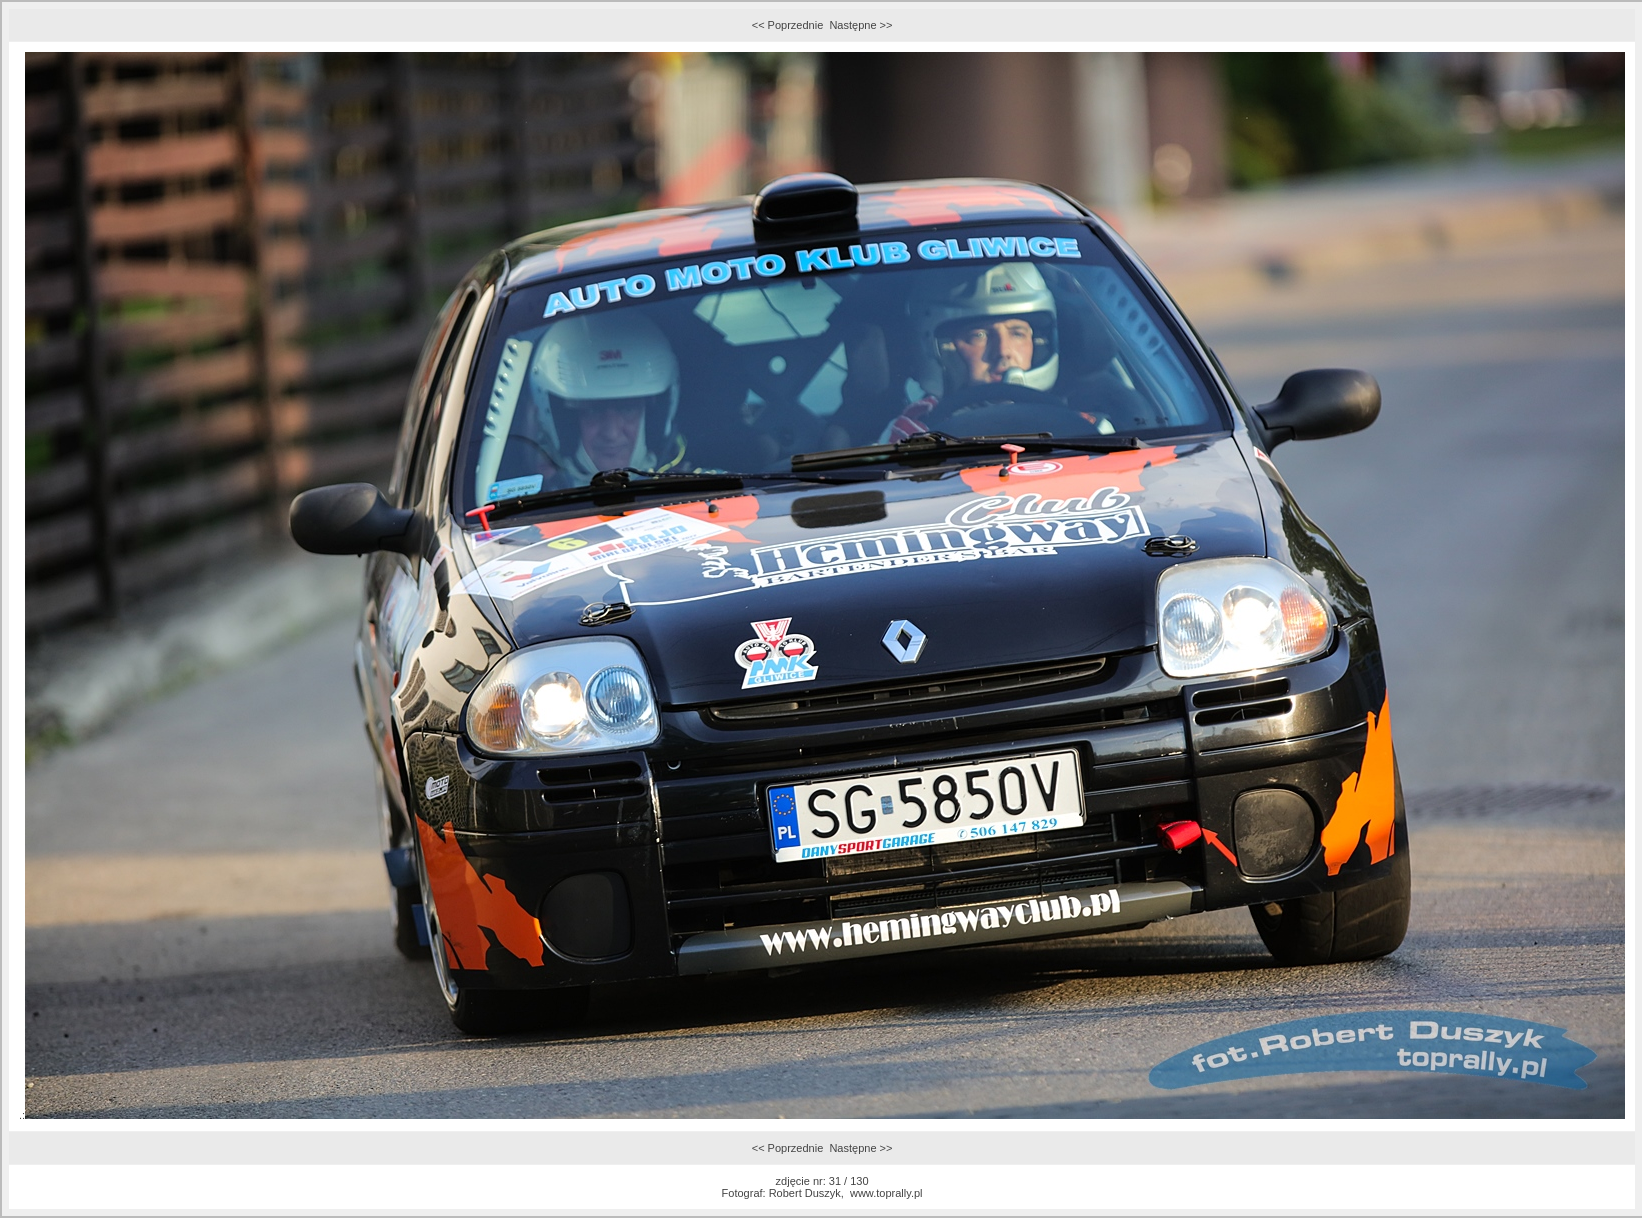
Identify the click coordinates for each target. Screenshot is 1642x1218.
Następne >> (860, 25)
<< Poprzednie (788, 25)
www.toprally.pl (886, 1193)
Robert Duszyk (805, 1193)
